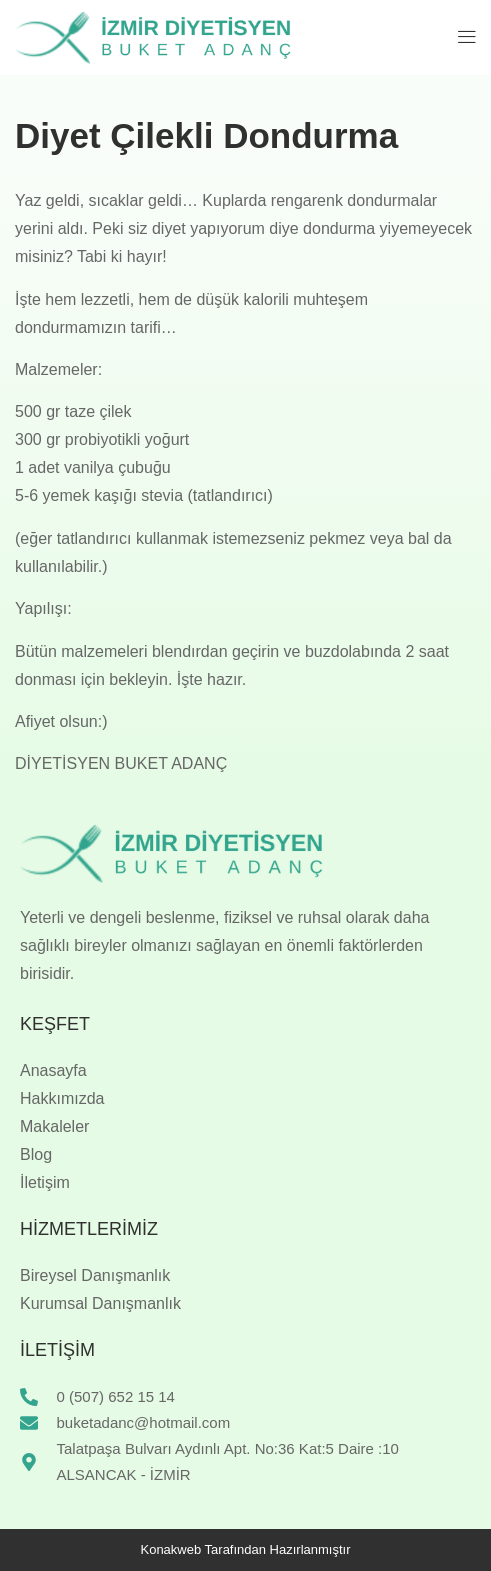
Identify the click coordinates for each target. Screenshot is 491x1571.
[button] (467, 37)
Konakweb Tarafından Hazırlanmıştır (245, 1549)
